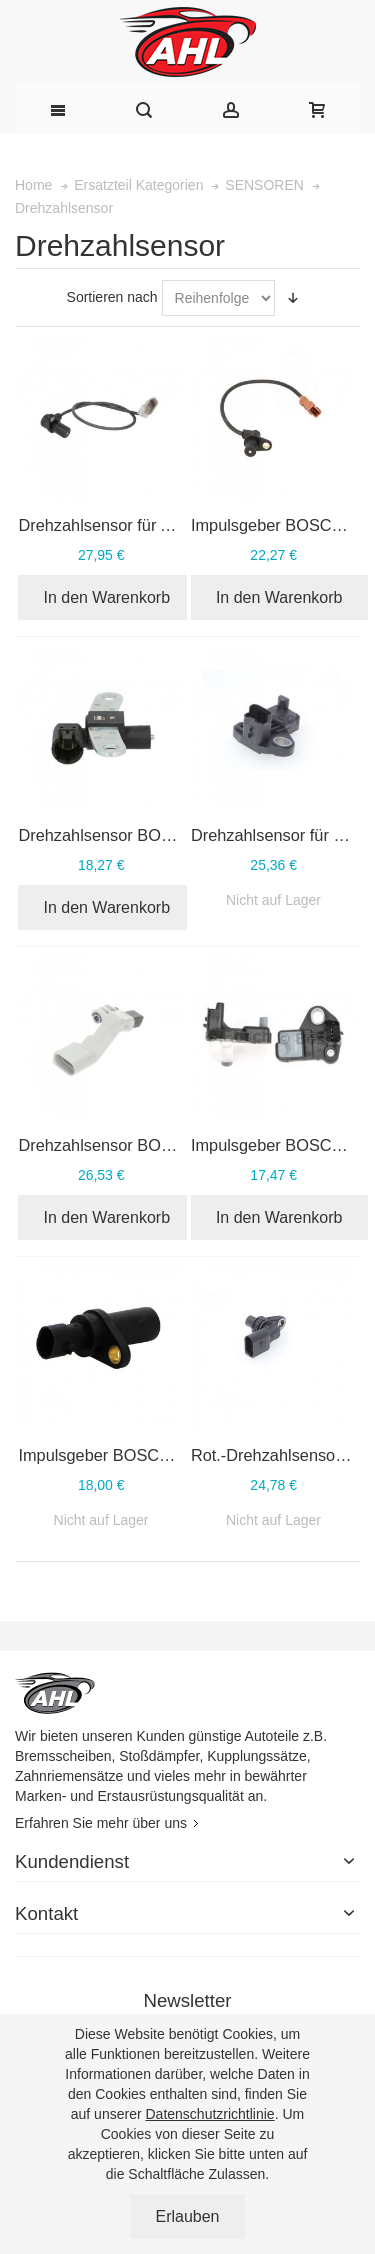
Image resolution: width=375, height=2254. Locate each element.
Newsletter (187, 2001)
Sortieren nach (112, 297)
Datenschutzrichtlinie (209, 2114)
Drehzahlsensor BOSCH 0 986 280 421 (161, 1145)
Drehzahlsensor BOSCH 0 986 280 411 (161, 835)
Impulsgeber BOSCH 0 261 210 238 (148, 1455)
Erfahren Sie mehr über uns (101, 1823)
